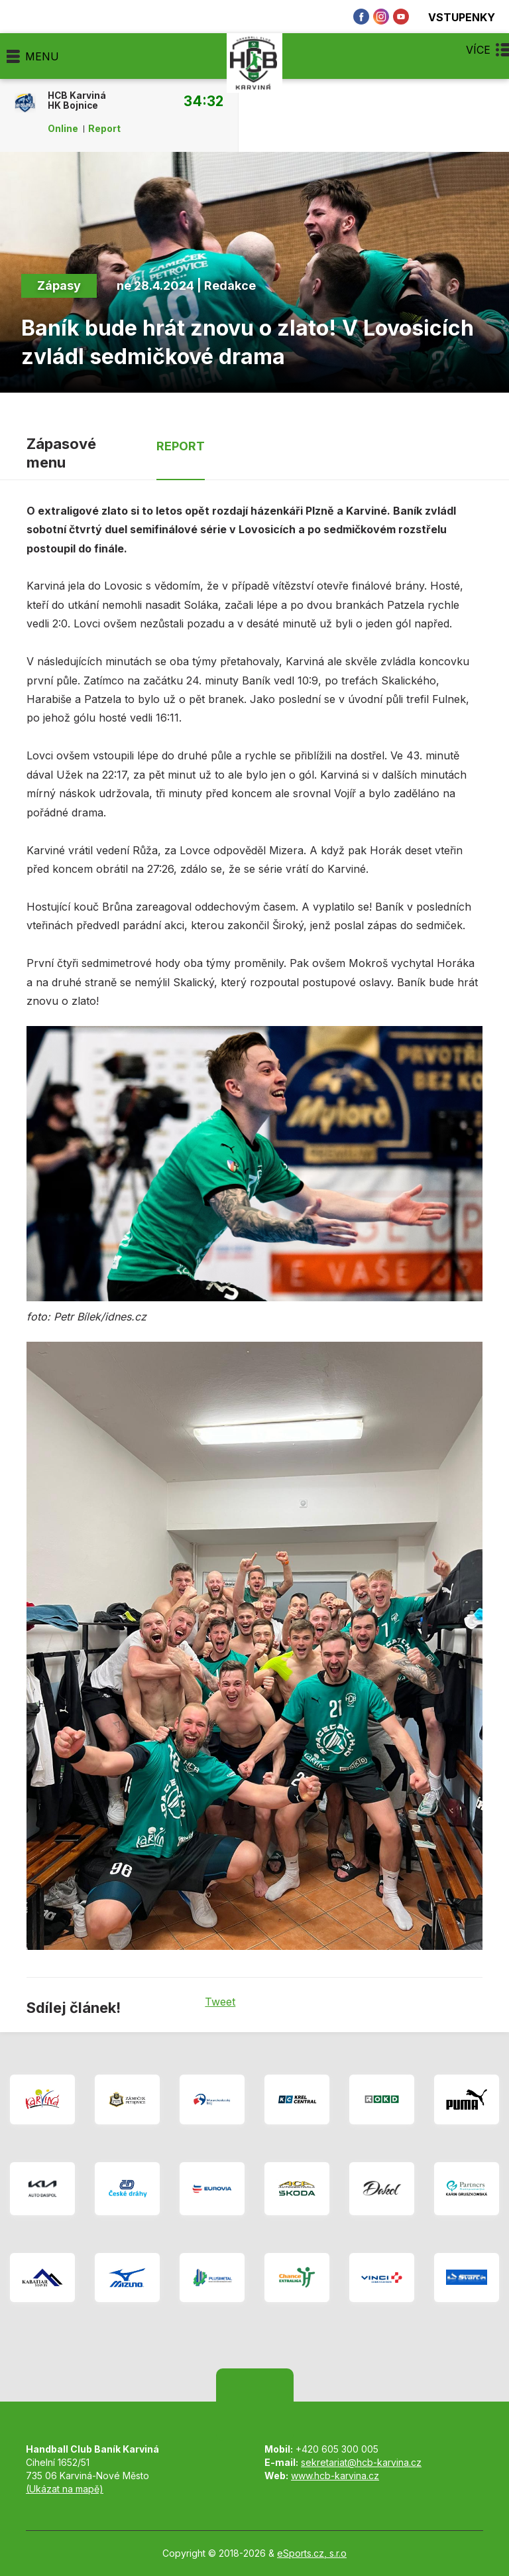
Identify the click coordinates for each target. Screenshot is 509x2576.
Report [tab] (180, 446)
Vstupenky (454, 17)
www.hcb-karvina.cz (335, 2475)
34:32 (203, 101)
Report (104, 128)
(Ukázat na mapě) (64, 2488)
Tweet (220, 2001)
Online (63, 128)
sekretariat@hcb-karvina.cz (361, 2462)
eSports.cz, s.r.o (312, 2553)
